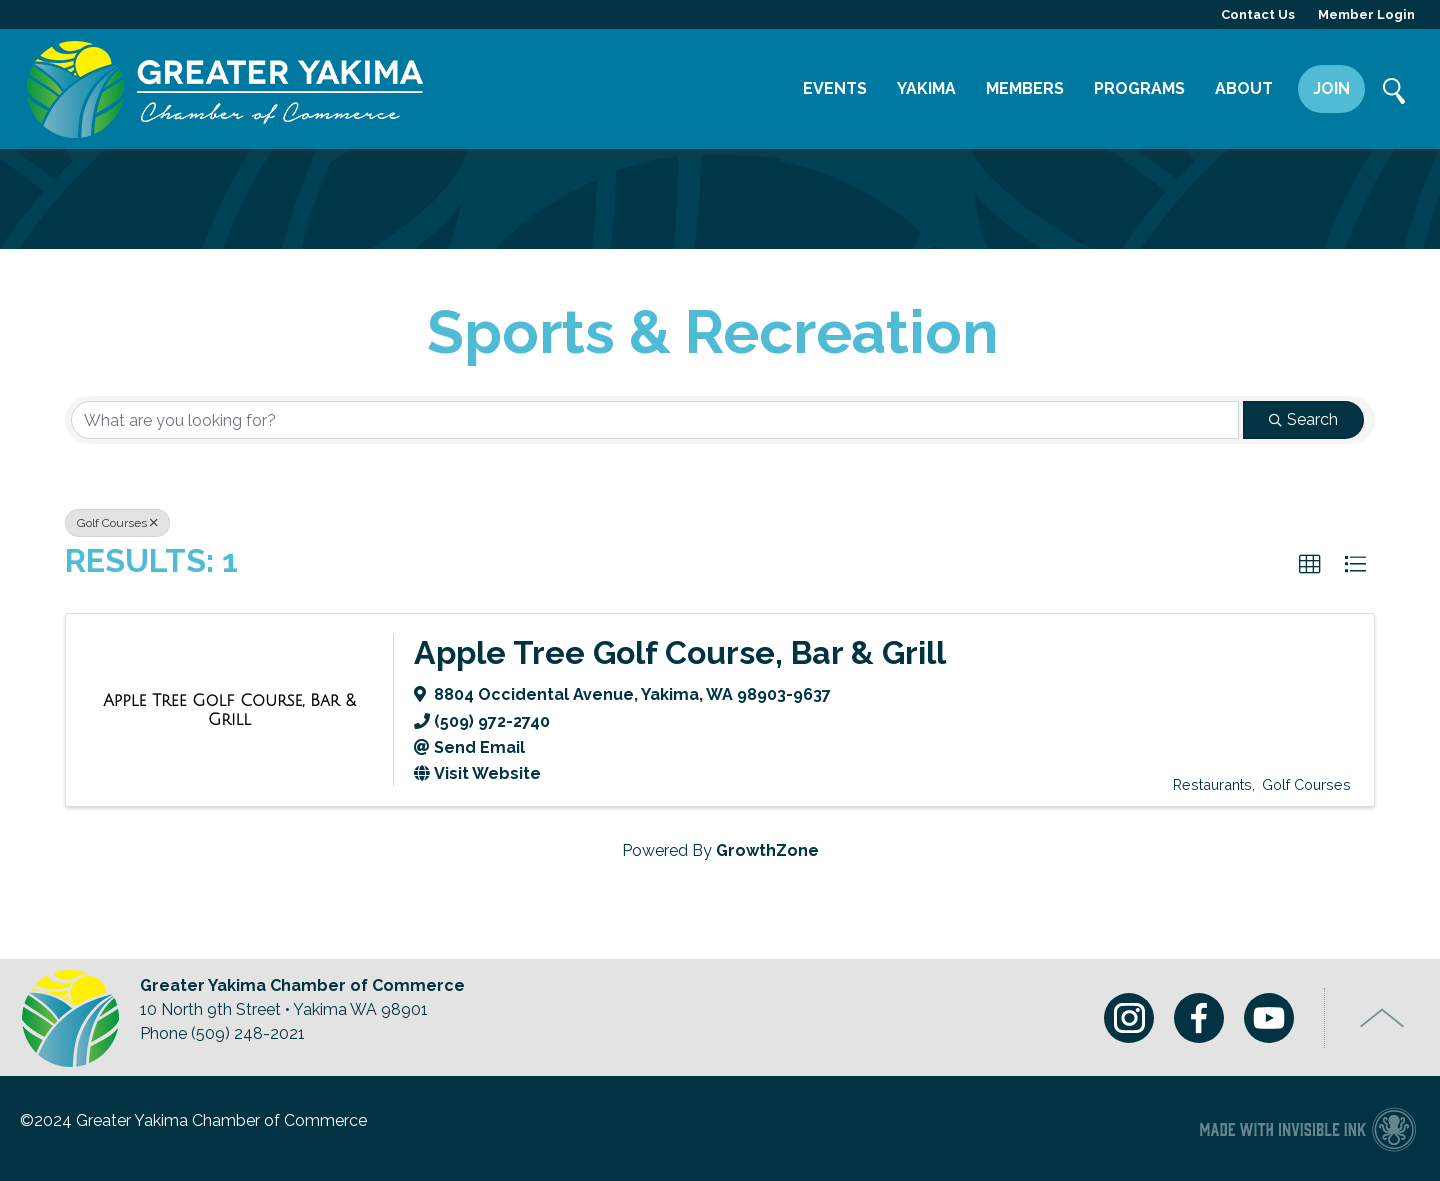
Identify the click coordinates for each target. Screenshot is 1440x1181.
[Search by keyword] (655, 420)
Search (1395, 93)
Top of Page (1382, 1018)
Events (835, 88)
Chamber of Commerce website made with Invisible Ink (1307, 1128)
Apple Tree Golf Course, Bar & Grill (680, 652)
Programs (1139, 88)
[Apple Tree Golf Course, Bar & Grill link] (229, 710)
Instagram (1129, 1018)
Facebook (1199, 1018)
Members (1025, 88)
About (1244, 88)
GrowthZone (767, 850)
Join (1331, 88)
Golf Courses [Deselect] (117, 523)
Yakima (926, 88)
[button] (1310, 565)
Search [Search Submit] (1303, 419)
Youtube (1269, 1018)
